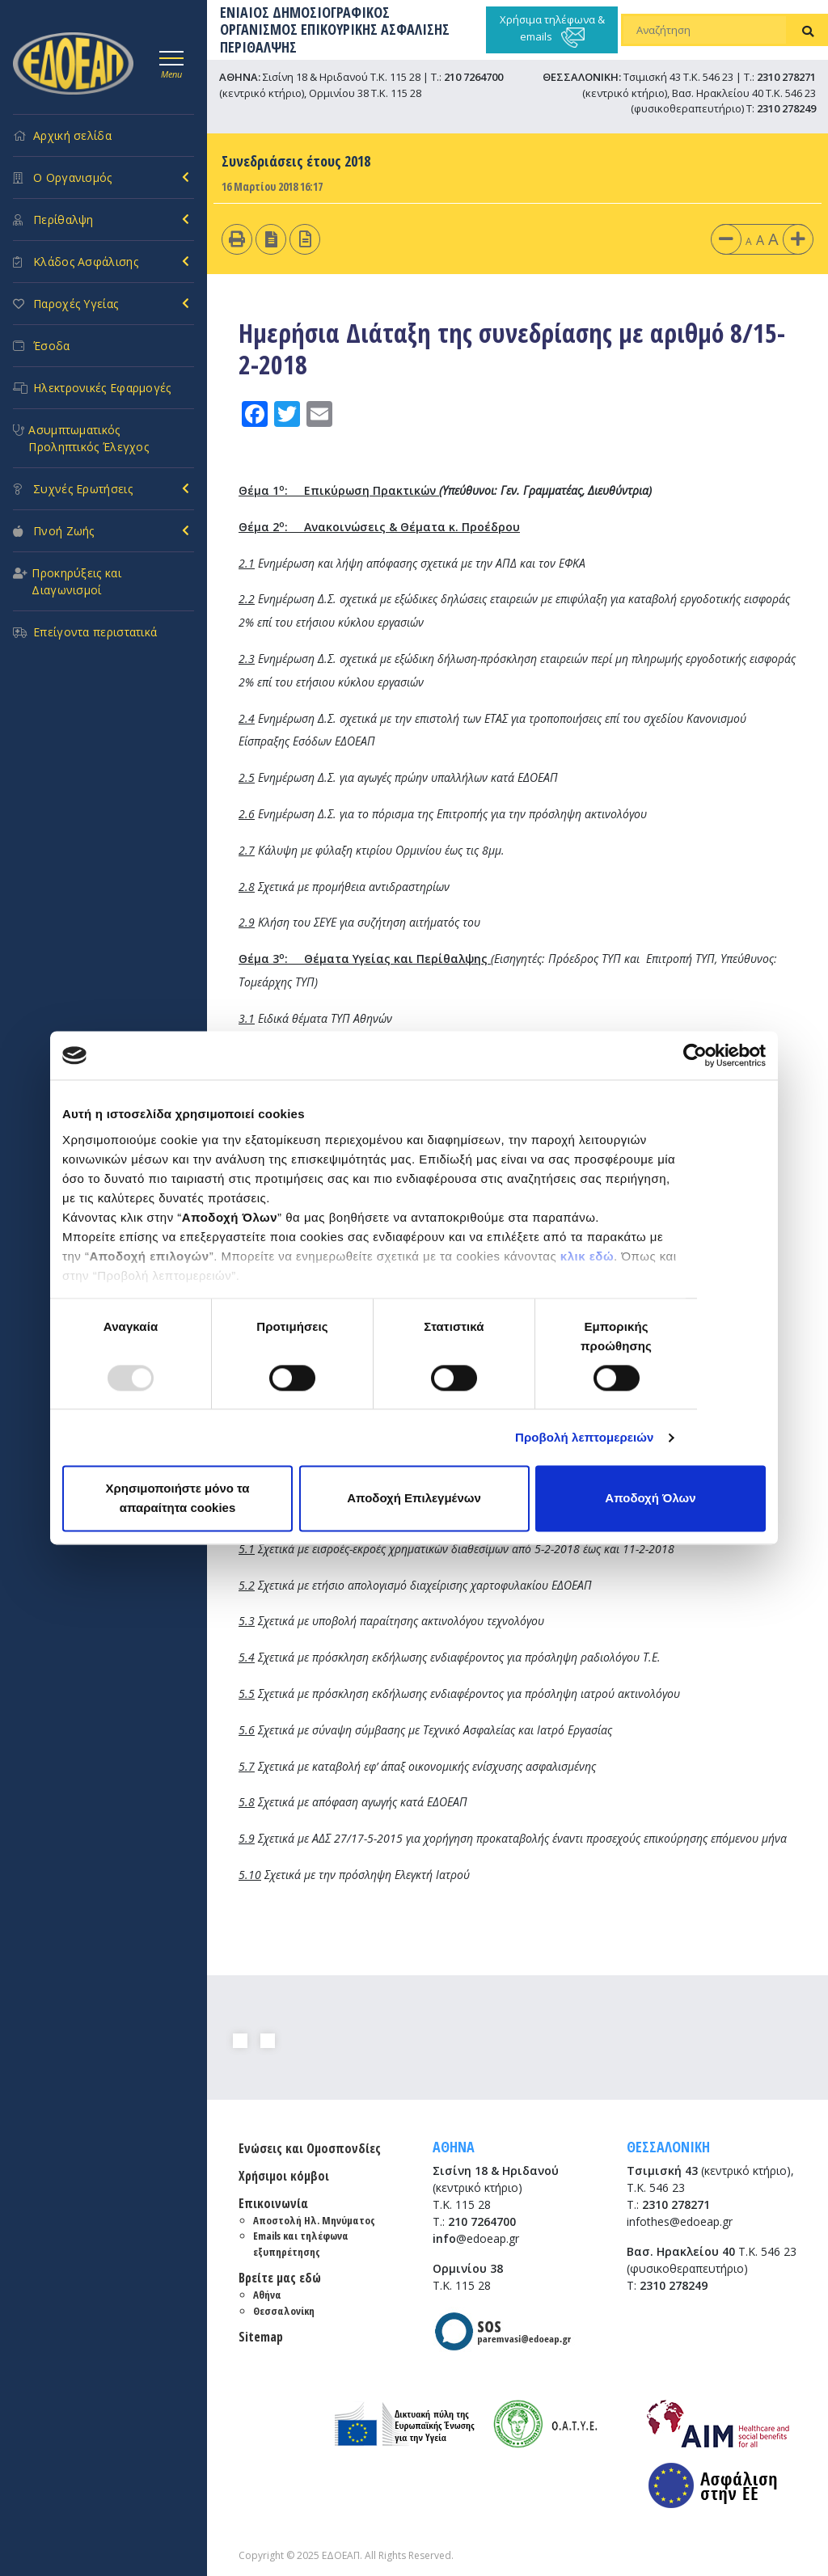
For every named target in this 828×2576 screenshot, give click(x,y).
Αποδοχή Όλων (650, 1498)
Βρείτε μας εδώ (280, 2278)
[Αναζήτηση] (704, 30)
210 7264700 (473, 77)
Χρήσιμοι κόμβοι (284, 2176)
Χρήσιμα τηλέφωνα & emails (552, 30)
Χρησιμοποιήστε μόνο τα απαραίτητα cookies (177, 1498)
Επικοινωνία (273, 2203)
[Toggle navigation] (171, 62)
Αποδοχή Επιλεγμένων (414, 1498)
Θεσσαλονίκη (284, 2311)
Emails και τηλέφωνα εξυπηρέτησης (301, 2243)
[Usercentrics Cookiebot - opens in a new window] (695, 1055)
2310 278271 (786, 77)
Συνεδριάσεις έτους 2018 (296, 161)
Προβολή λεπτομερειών (584, 1437)
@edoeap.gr (476, 2238)
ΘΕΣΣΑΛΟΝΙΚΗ (668, 2146)
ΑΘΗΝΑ (454, 2146)
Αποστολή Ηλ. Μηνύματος (314, 2220)
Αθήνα (267, 2294)
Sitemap (261, 2337)
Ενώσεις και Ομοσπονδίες (310, 2148)
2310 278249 (786, 108)
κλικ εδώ (587, 1256)
